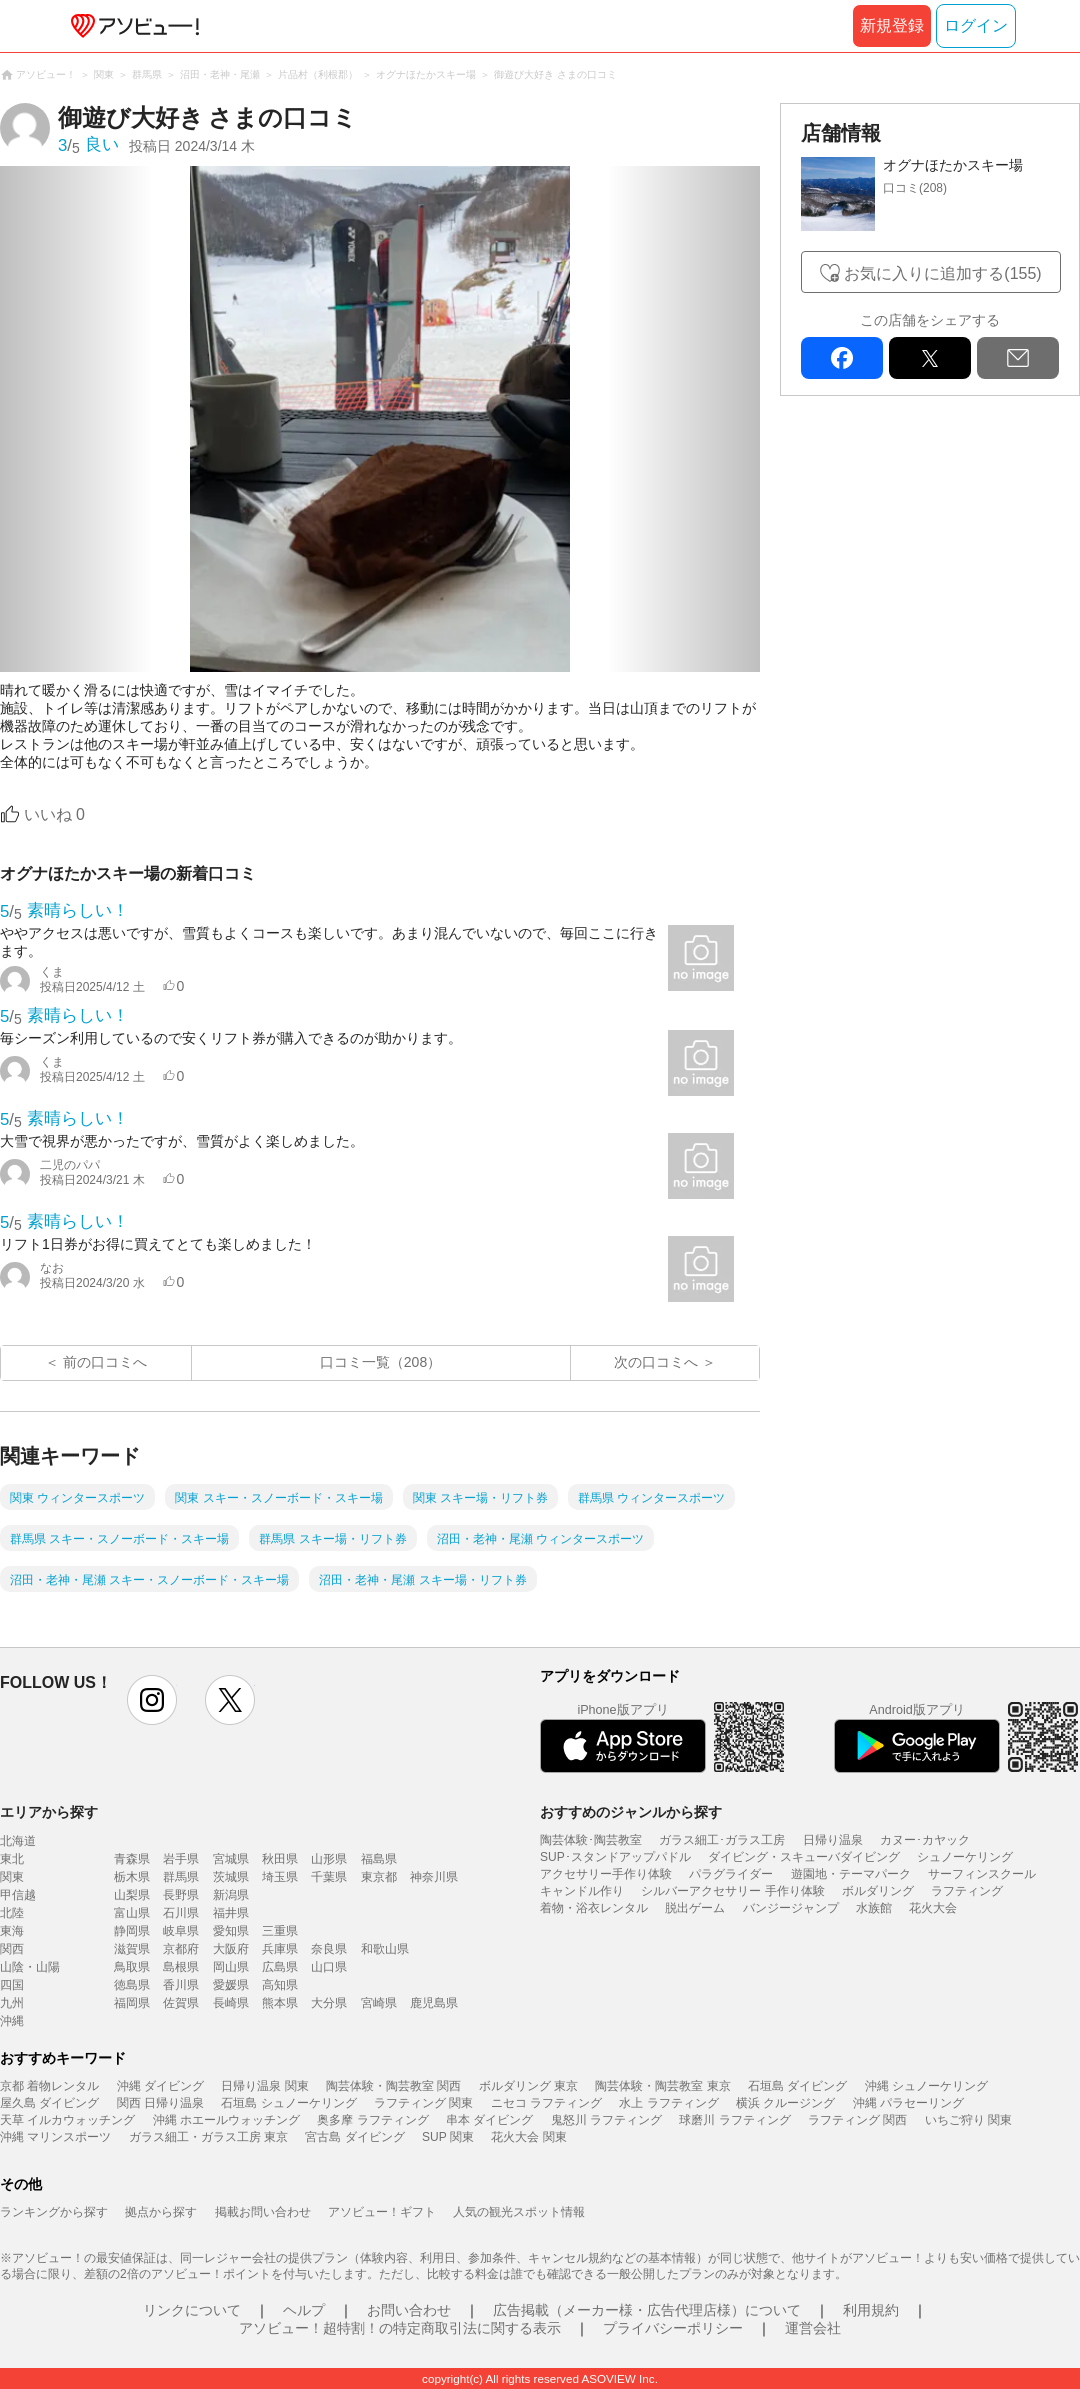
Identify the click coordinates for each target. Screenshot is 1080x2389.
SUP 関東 (448, 2137)
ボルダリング (878, 1891)
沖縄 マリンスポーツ (55, 2137)
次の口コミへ (656, 1362)
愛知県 (231, 1931)
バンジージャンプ (791, 1908)
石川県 (181, 1913)
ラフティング (967, 1891)
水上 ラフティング (668, 2103)
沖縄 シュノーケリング (926, 2086)
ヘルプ (304, 2310)
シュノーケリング (965, 1857)
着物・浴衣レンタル (594, 1908)
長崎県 (231, 2003)
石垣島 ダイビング (797, 2086)
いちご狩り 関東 (968, 2120)
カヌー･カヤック (925, 1840)
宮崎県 (379, 2003)
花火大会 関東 (528, 2137)
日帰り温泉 (833, 1840)
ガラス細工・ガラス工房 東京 (208, 2137)
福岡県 (132, 2003)
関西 (12, 1949)
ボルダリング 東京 (528, 2086)
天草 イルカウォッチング (67, 2120)
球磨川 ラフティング (734, 2120)
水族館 (874, 1908)
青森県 (132, 1859)
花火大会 (933, 1908)
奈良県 (329, 1949)
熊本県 (280, 2003)
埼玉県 (280, 1877)
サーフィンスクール (982, 1874)
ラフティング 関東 (423, 2103)
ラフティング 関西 (857, 2120)
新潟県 (231, 1895)
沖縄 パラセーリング (908, 2103)
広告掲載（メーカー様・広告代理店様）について (647, 2310)
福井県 (231, 1913)
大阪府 (231, 1949)
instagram (152, 1700)
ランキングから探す (54, 2212)
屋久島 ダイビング (49, 2103)
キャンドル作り (582, 1891)
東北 (12, 1859)
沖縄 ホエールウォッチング (226, 2120)
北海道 (18, 1841)
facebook (842, 358)
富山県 (132, 1913)
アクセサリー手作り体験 (606, 1874)
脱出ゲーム (695, 1908)
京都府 (181, 1949)
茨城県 (231, 1877)
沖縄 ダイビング (160, 2086)
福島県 (379, 1859)
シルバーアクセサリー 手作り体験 (732, 1891)
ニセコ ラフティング (546, 2103)
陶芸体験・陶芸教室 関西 (393, 2086)
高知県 (280, 1985)
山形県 (329, 1859)
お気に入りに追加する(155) (942, 273)
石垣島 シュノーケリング (288, 2103)
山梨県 (132, 1895)
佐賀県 (181, 2003)
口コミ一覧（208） (380, 1362)
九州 (12, 2003)
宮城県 (231, 1859)
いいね (54, 814)
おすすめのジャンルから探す (631, 1812)
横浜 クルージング (785, 2103)
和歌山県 (385, 1949)
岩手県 (181, 1859)
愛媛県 (231, 1985)
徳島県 (132, 1985)
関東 (12, 1877)
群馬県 (181, 1877)
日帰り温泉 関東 (264, 2086)
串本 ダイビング (489, 2120)
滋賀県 (132, 1949)
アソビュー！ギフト (382, 2212)
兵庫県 (280, 1949)
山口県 (329, 1967)
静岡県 (132, 1931)
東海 (12, 1931)
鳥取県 (132, 1967)
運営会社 (813, 2328)
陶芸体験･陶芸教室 (591, 1840)
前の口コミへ (105, 1362)
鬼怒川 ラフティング (606, 2120)
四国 (12, 1985)
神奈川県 (434, 1877)
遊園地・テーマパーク (851, 1874)
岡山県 (231, 1967)
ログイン (976, 25)
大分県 (329, 2003)
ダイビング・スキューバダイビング (804, 1857)
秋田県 (280, 1859)
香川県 (181, 1985)
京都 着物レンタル (49, 2086)
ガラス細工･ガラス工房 (722, 1840)
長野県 (181, 1895)
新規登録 (892, 25)
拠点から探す (161, 2212)
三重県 (280, 1931)
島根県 (181, 1967)
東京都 (379, 1877)
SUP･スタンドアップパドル (615, 1857)
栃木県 (132, 1877)
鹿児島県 (434, 2003)
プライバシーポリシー (673, 2328)
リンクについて (192, 2310)
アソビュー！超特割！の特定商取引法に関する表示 (400, 2328)
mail (1018, 358)
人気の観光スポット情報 (519, 2212)
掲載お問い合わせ (263, 2212)
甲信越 (18, 1895)
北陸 (12, 1913)
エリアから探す (49, 1812)
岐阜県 (181, 1931)
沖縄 (12, 2021)
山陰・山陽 (30, 1967)
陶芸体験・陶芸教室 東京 (662, 2086)
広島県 (280, 1967)
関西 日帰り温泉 (160, 2103)
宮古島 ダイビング (354, 2137)
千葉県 (329, 1877)
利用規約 (871, 2310)
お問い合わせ (409, 2310)
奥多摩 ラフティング (372, 2120)
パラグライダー (731, 1874)
